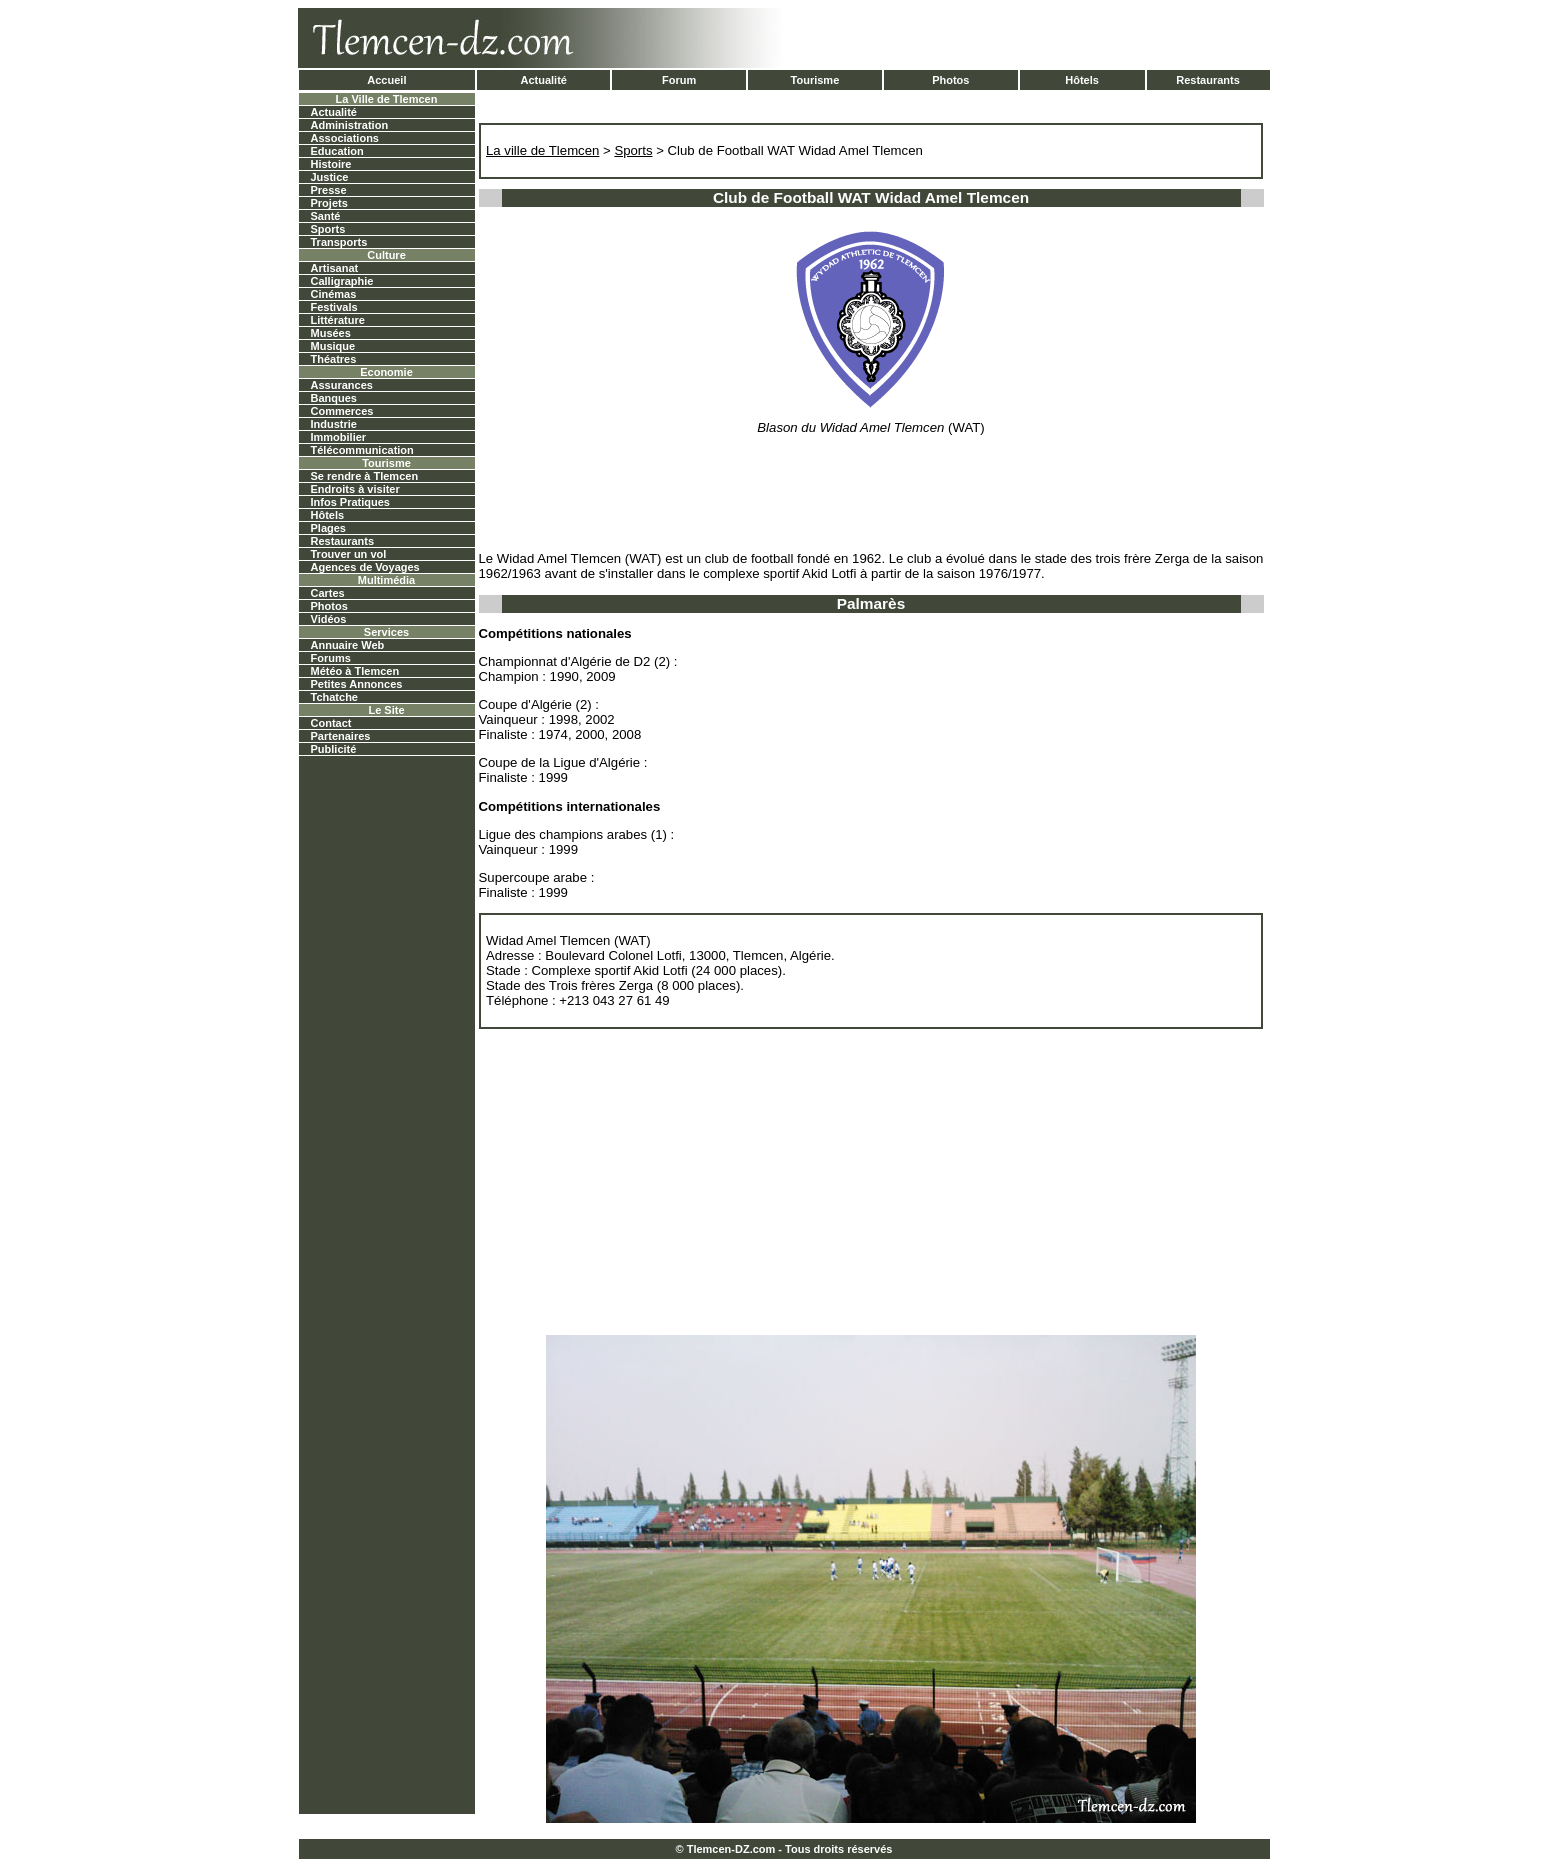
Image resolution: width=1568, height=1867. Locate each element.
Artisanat (335, 268)
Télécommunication (362, 450)
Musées (331, 333)
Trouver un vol (349, 554)
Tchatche (334, 697)
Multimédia (386, 580)
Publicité (334, 749)
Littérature (338, 320)
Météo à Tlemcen (355, 671)
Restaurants (1208, 80)
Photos (950, 80)
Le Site (386, 710)
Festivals (334, 307)
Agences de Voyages (365, 567)
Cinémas (334, 294)
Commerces (342, 411)
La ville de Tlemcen (542, 150)
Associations (345, 138)
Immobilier (339, 437)
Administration (350, 125)
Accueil (386, 80)
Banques (334, 398)
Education (337, 151)
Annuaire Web (348, 645)
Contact (331, 723)
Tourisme (815, 80)
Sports (328, 229)
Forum (679, 80)
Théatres (334, 359)
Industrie (334, 424)
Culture (386, 255)
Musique (333, 346)
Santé (326, 216)
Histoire (331, 164)
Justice (330, 177)
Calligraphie (342, 281)
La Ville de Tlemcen (387, 99)
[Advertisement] (1035, 38)
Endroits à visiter (355, 489)
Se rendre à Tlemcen (365, 476)
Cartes (328, 593)
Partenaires (341, 736)
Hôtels (1082, 80)
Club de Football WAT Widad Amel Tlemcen (795, 150)
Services (386, 632)
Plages (328, 528)
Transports (339, 242)
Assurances (342, 385)
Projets (329, 203)
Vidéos (329, 619)
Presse (329, 190)
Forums (331, 658)
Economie (386, 372)
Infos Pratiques (350, 502)
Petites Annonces (357, 684)
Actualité (543, 80)
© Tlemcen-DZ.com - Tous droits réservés (784, 1849)
